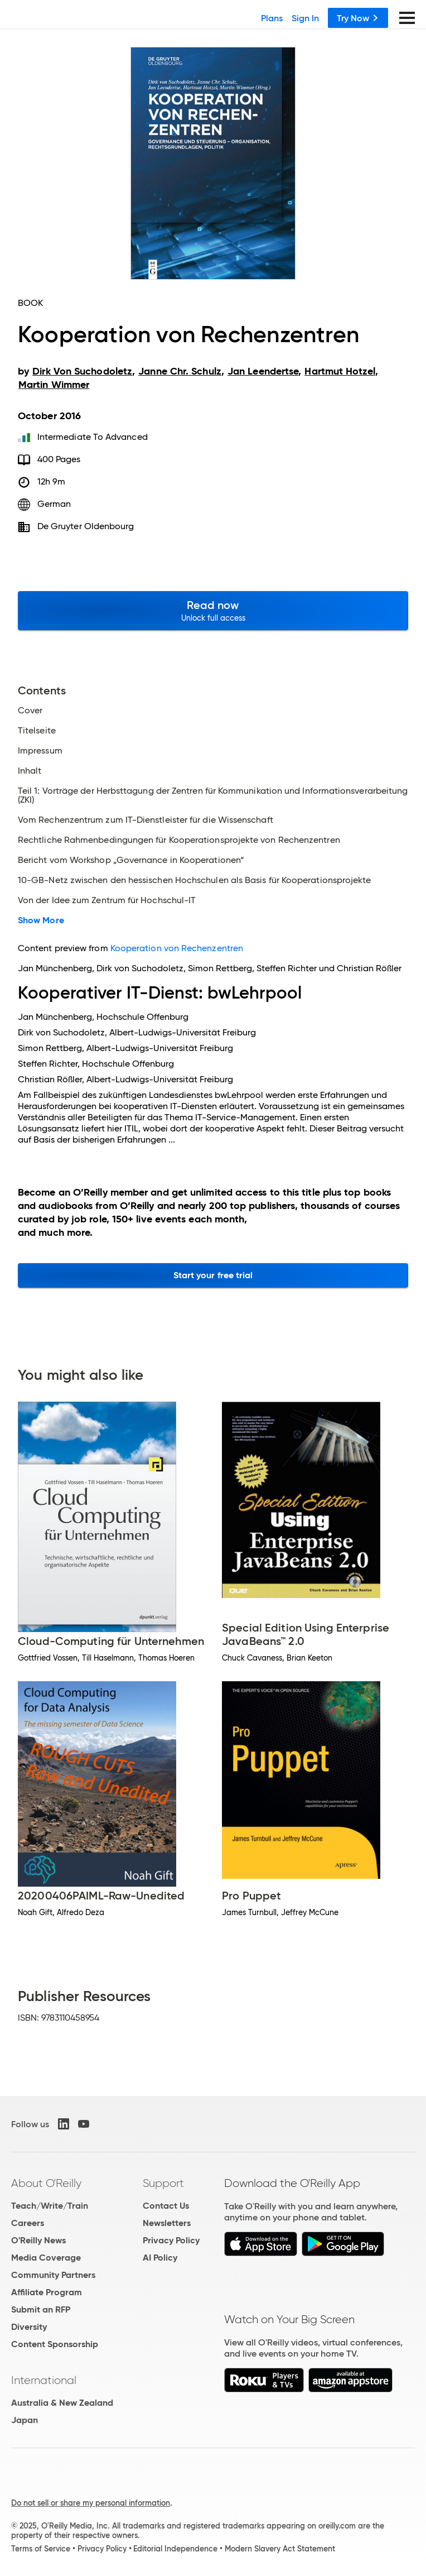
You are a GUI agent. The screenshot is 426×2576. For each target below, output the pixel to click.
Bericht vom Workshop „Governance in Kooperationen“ (131, 860)
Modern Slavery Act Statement (280, 2549)
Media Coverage (46, 2257)
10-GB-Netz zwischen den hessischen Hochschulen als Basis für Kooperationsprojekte (194, 880)
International (43, 2380)
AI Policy (160, 2257)
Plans (272, 17)
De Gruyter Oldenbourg (85, 526)
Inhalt (29, 770)
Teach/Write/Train (49, 2206)
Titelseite (37, 730)
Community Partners (53, 2275)
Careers (27, 2223)
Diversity (29, 2327)
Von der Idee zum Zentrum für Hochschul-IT (107, 900)
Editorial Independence (175, 2549)
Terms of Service (40, 2549)
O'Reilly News (38, 2240)
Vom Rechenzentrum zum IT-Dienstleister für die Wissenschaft (145, 820)
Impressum (40, 750)
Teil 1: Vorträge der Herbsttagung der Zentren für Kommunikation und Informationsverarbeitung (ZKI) (213, 795)
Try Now (358, 17)
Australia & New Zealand (62, 2403)
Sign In (305, 17)
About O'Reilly (46, 2183)
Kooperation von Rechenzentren (176, 948)
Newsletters (167, 2223)
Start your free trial (213, 1275)
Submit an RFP (40, 2309)
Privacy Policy (171, 2240)
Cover (30, 710)
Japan (24, 2420)
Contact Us (166, 2206)
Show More (41, 920)
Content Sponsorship (54, 2344)
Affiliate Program (46, 2292)
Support (163, 2183)
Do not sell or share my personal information (90, 2503)
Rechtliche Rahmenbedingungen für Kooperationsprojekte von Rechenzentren (179, 840)
